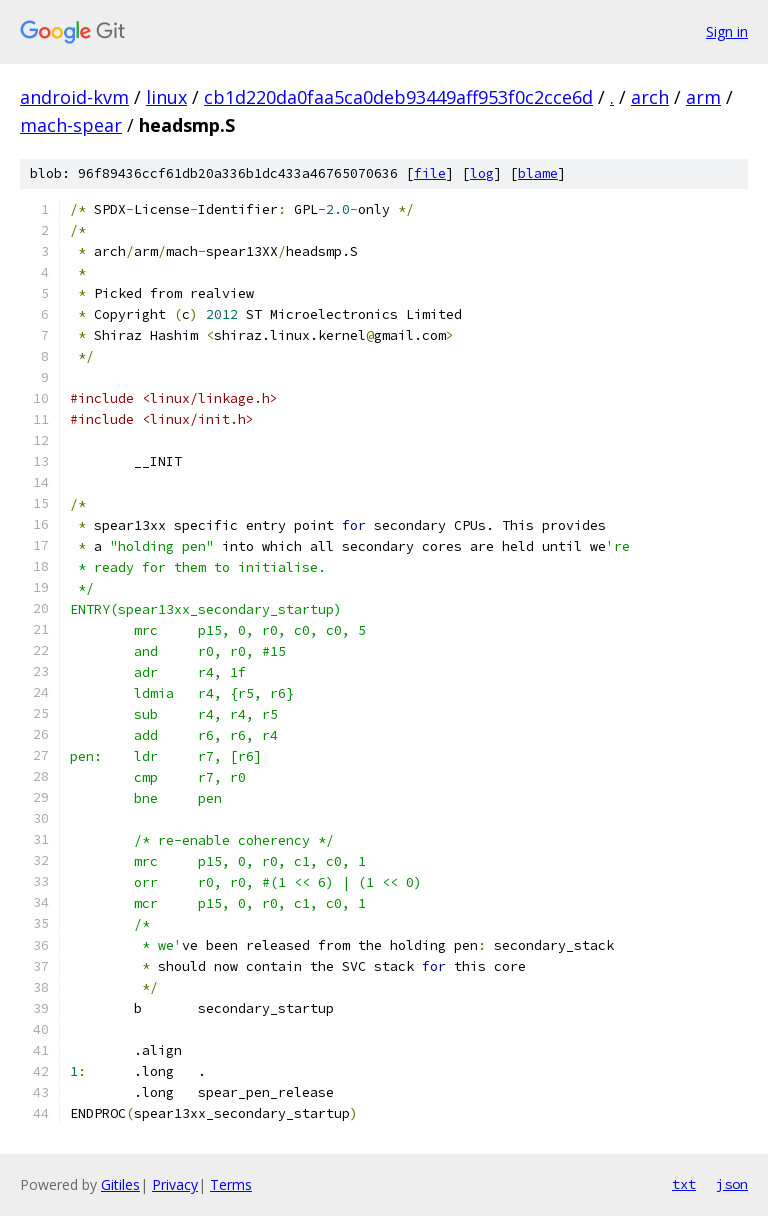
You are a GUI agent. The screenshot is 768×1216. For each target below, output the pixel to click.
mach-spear (71, 125)
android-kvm (74, 97)
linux (166, 97)
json (732, 1184)
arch (650, 97)
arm (703, 97)
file (430, 173)
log (482, 173)
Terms (231, 1184)
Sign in (727, 31)
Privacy (175, 1184)
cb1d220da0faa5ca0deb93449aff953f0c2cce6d (398, 97)
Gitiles (120, 1184)
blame (538, 173)
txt (684, 1184)
